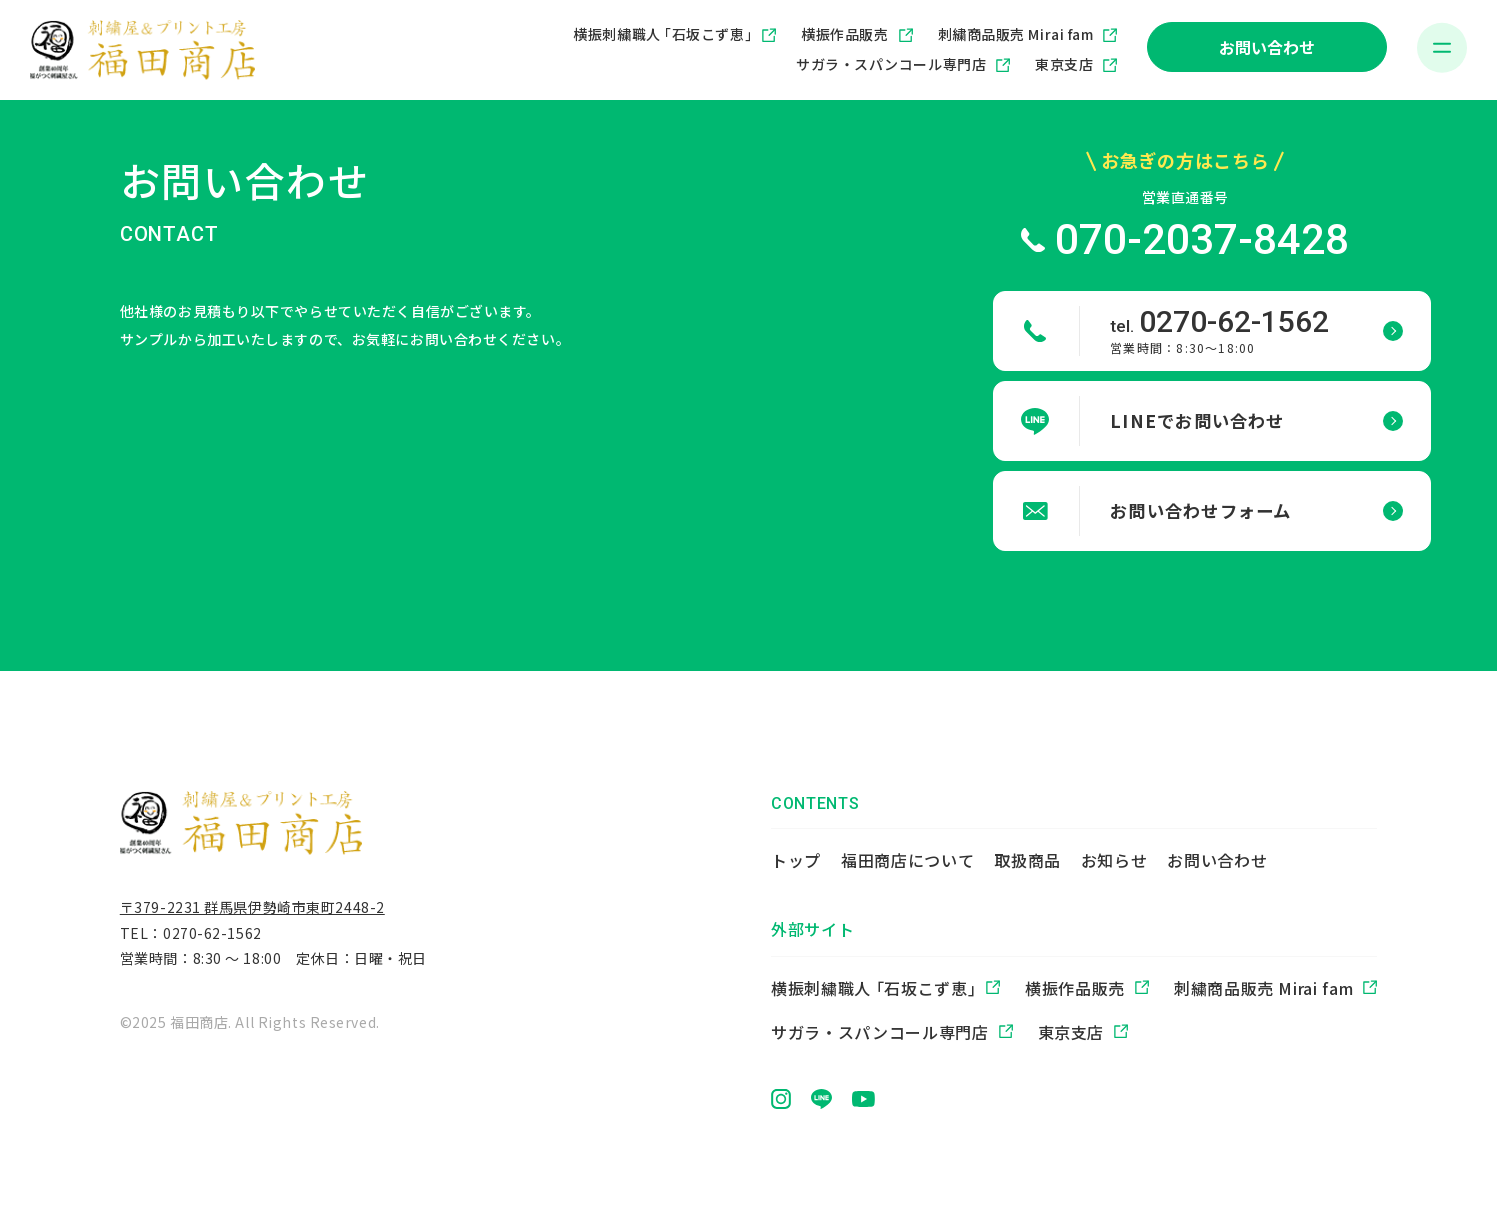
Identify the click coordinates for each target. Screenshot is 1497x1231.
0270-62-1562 (212, 937)
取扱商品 (1027, 860)
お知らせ (1114, 860)
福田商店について (907, 860)
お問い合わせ (1267, 47)
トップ (796, 860)
